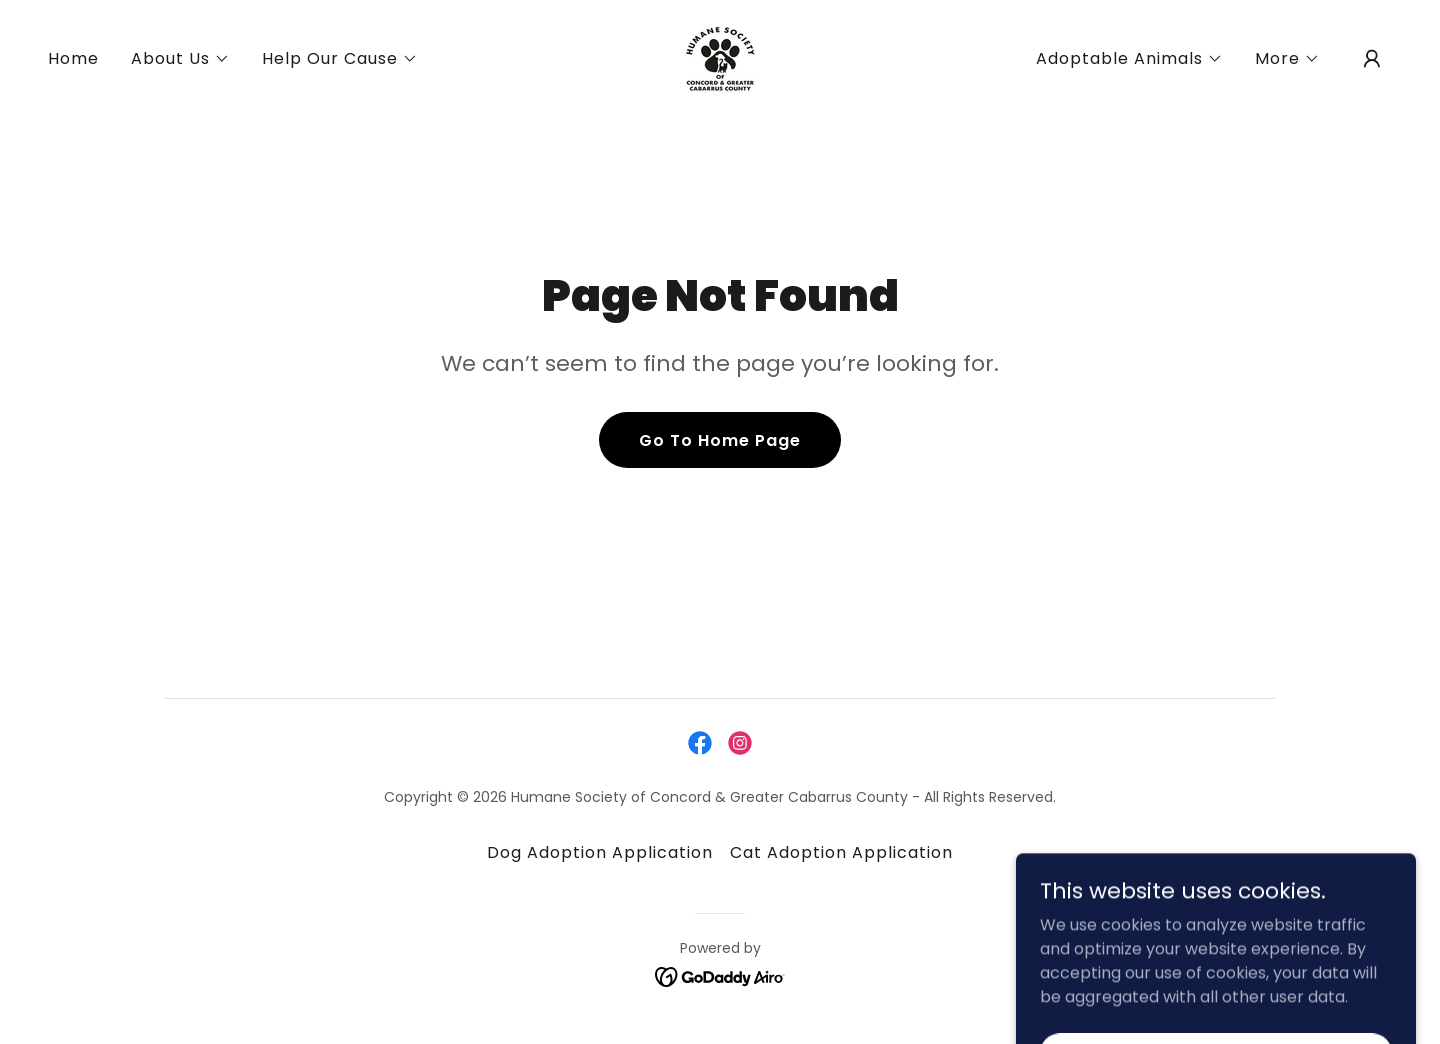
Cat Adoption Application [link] (841, 852)
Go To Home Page (720, 440)
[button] (180, 59)
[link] (719, 57)
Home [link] (73, 58)
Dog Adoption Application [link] (600, 852)
